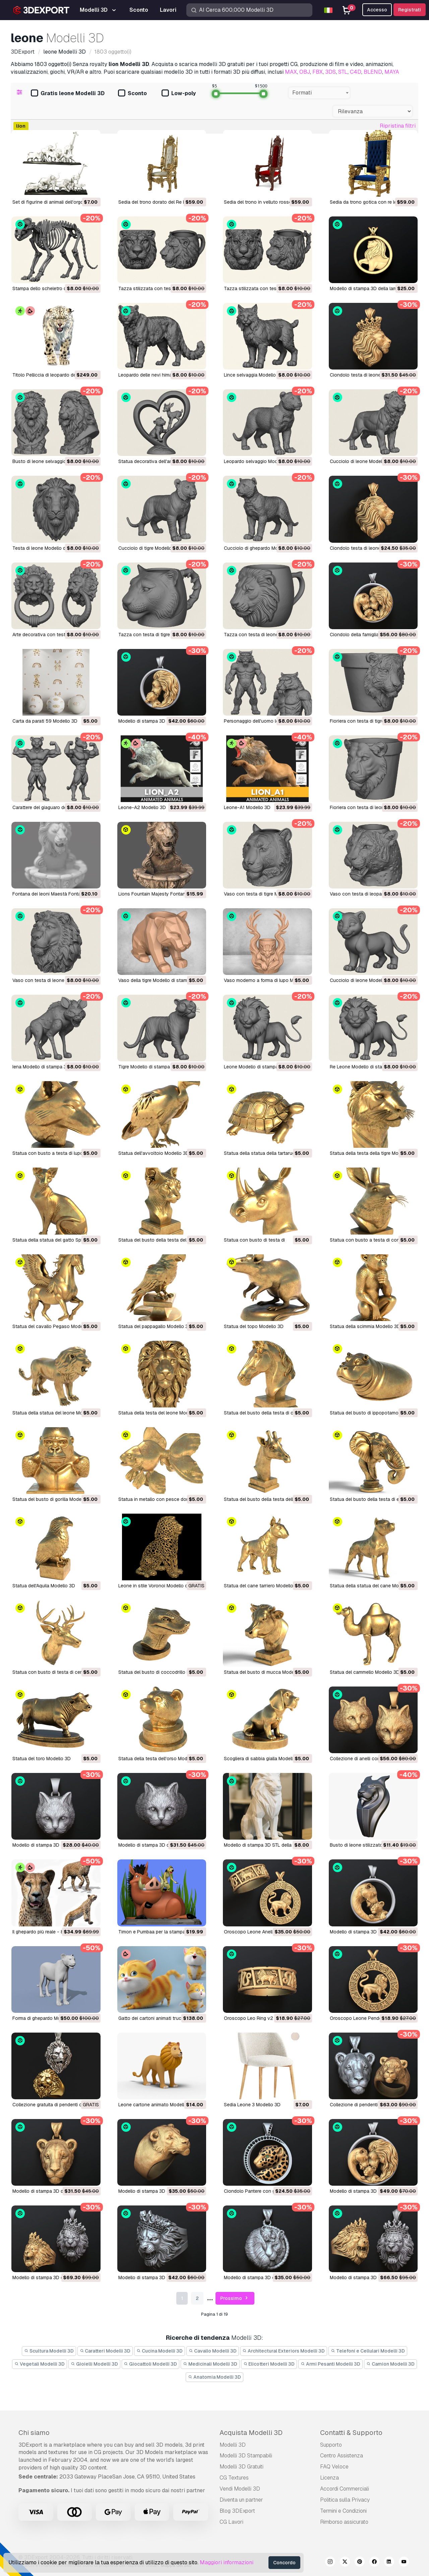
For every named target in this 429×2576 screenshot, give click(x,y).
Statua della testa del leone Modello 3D (161, 1413)
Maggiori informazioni (226, 2562)
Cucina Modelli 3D (159, 2351)
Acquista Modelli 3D (251, 2432)
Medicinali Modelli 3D (210, 2364)
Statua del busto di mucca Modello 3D (265, 1672)
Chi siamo (34, 2432)
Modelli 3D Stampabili (246, 2455)
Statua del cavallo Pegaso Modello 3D (54, 1326)
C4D (355, 71)
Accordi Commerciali (344, 2488)
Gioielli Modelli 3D (94, 2364)
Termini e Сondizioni (343, 2510)
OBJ (304, 71)
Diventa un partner (241, 2499)
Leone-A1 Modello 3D (247, 807)
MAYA (391, 71)
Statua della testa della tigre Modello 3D (373, 1153)
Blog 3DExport (237, 2510)
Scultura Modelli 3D (49, 2351)
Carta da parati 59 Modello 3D (44, 721)
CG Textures (234, 2477)
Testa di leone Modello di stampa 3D (51, 548)
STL (343, 71)
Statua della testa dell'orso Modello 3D (160, 1759)
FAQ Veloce (334, 2466)
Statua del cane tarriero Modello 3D (262, 1586)
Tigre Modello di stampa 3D (147, 1067)
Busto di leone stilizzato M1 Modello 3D (373, 1845)
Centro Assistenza (341, 2455)
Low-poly (179, 93)
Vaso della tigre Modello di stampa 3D (159, 980)
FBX (317, 71)
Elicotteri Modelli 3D (269, 2364)
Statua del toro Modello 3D (41, 1759)
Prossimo (235, 2298)
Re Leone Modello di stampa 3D (364, 1067)
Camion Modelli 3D (390, 2364)
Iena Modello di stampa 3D (41, 1067)
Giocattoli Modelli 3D (150, 2364)
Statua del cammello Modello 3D (365, 1672)
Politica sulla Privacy (345, 2499)
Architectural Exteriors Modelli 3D (284, 2351)
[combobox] (319, 93)
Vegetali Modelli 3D (39, 2364)
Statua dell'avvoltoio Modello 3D (153, 1153)
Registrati (409, 10)
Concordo (284, 2563)
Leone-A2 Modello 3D (142, 807)
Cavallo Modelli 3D (213, 2351)
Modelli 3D (233, 2444)
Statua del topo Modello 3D (254, 1326)
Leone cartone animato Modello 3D (156, 2105)
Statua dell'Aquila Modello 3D (43, 1586)
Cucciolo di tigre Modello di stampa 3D (160, 548)
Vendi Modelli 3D (240, 2488)
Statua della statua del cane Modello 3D (373, 1586)
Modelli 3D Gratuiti (241, 2466)
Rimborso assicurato (344, 2521)
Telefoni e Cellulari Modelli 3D (368, 2351)
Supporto (331, 2444)
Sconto (132, 93)
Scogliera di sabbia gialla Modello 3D (263, 1759)
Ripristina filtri (398, 125)
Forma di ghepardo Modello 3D (45, 2018)
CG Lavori (231, 2521)
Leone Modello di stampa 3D (255, 1067)
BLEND (373, 71)
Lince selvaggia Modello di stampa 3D (265, 375)
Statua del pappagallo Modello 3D (154, 1326)
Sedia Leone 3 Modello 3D (252, 2105)
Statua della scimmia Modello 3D (365, 1326)
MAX (291, 71)
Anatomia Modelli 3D (214, 2377)
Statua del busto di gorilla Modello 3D (53, 1499)
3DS (330, 71)
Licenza (329, 2477)
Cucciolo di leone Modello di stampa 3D (373, 461)
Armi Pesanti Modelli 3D (330, 2364)
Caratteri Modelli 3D (105, 2351)
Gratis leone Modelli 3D (68, 93)
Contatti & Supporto (351, 2432)
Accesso (377, 10)
